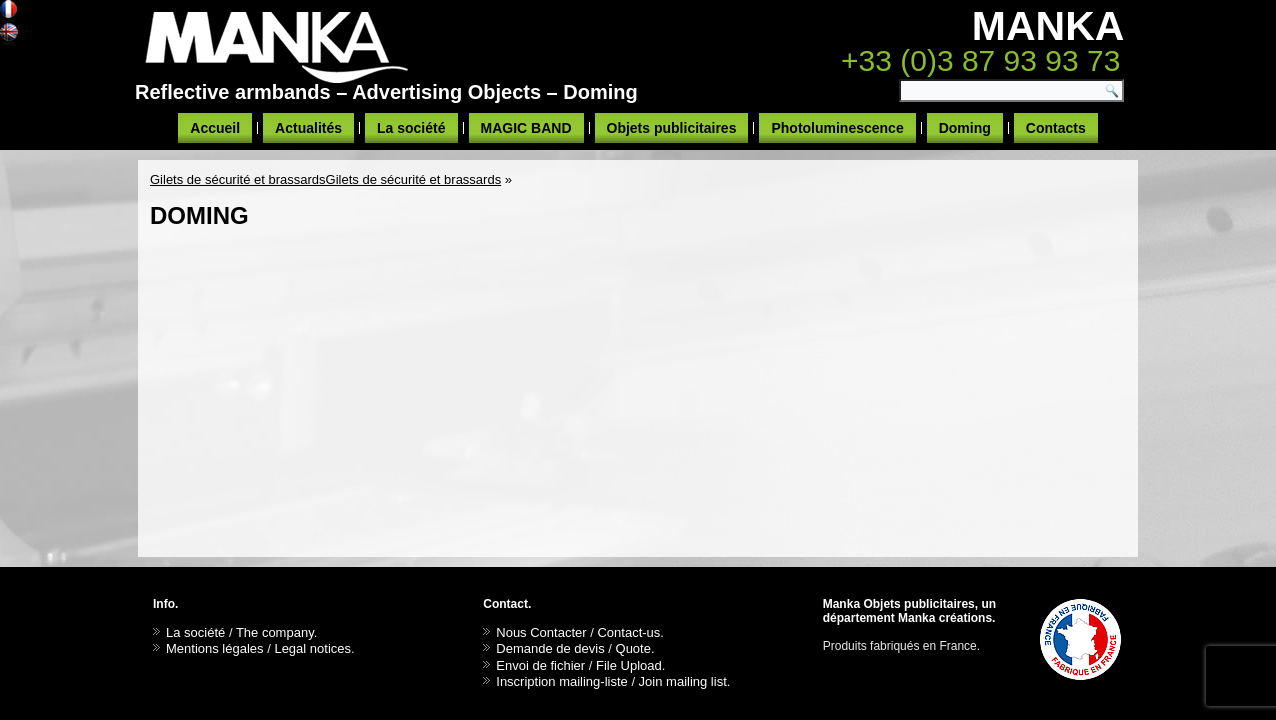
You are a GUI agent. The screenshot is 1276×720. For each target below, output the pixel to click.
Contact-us (628, 632)
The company (275, 632)
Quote (633, 648)
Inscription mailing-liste (562, 681)
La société (411, 128)
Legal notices (312, 648)
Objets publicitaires (672, 128)
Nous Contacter (541, 632)
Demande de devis (550, 648)
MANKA (1048, 26)
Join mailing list (683, 681)
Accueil (215, 128)
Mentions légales (215, 648)
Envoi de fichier (540, 665)
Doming (965, 128)
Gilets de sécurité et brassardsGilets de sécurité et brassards (325, 179)
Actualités (308, 128)
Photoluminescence (837, 128)
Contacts (1056, 128)
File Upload (629, 665)
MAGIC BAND (526, 128)
